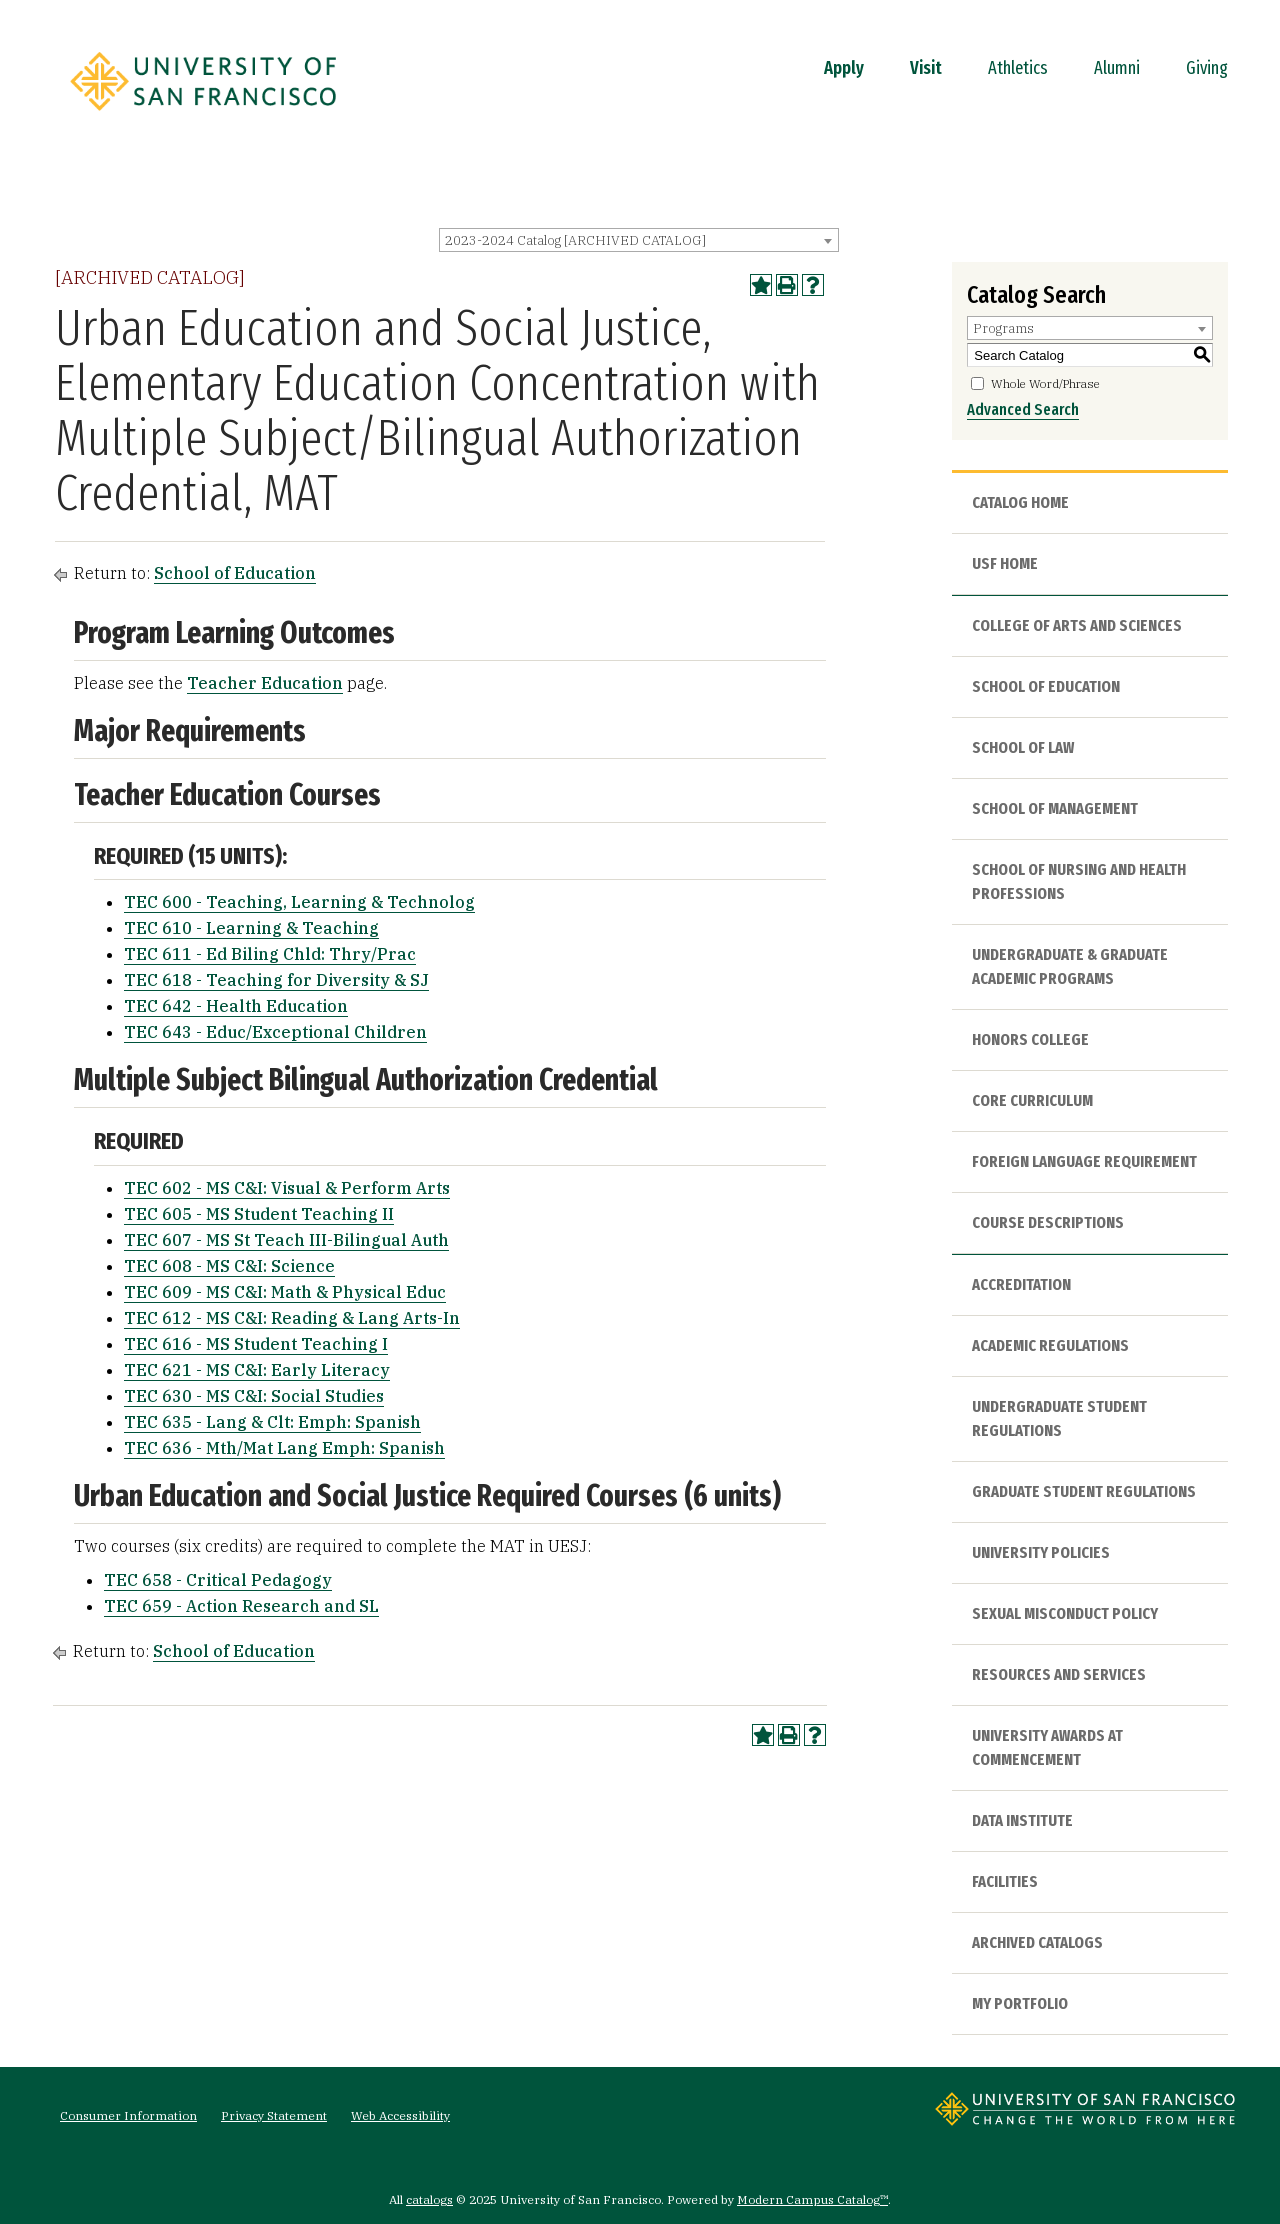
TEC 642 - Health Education (236, 1006)
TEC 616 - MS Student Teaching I (256, 1344)
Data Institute (1022, 1820)
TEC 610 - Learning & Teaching (251, 928)
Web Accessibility (400, 2115)
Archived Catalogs (1037, 1942)
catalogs (429, 2199)
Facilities (1005, 1881)
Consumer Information (128, 2115)
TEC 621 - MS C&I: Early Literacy (257, 1370)
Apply (844, 68)
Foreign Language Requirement (1084, 1161)
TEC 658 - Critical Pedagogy (218, 1580)
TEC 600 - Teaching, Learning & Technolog (299, 902)
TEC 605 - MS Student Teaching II (259, 1214)
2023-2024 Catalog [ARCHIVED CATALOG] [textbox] (575, 240)
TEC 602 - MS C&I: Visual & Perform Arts (287, 1188)
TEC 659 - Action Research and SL (241, 1606)
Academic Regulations (1050, 1345)
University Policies (1041, 1552)
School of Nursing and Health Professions (1079, 881)
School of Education (235, 573)
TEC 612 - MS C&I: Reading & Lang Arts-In (292, 1318)
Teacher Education (265, 683)
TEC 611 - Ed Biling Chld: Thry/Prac (270, 954)
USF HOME (1005, 563)
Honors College (1030, 1039)
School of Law (1023, 747)
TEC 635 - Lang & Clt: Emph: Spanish (272, 1422)
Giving (1207, 68)
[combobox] (639, 240)
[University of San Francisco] (203, 117)
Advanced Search (1023, 409)
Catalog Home (1020, 502)
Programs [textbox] (1003, 328)
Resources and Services (1059, 1674)
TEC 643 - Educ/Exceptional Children (275, 1032)
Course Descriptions (1048, 1222)
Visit (926, 68)
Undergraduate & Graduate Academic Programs (1070, 966)
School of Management (1055, 808)
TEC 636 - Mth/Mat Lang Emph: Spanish (284, 1448)
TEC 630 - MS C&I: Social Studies (254, 1396)
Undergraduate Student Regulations (1059, 1418)
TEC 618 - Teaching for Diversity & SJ (276, 980)
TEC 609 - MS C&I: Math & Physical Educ (285, 1292)
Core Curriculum (1032, 1100)
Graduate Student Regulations (1084, 1491)
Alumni (1117, 68)
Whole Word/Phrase (1045, 383)
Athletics (1018, 68)
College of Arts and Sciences (1077, 625)
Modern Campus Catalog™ (812, 2199)
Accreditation (1021, 1284)
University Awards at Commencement (1047, 1747)
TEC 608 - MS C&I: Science (229, 1266)
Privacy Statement (274, 2115)
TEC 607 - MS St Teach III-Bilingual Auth (286, 1240)
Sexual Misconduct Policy (1065, 1613)
